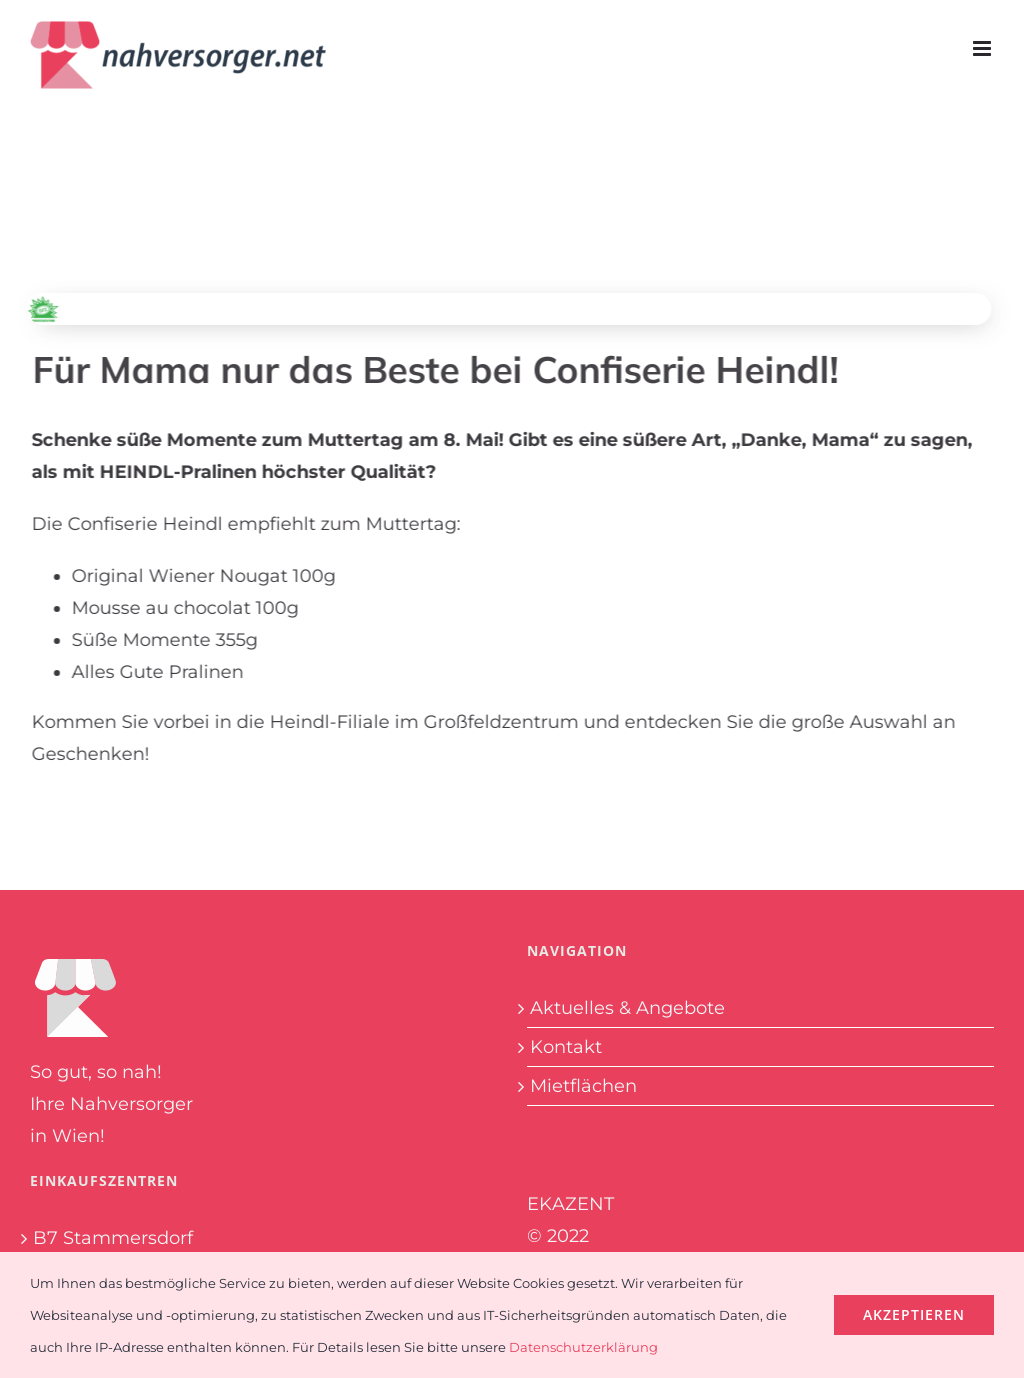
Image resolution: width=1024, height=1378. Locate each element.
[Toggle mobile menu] (983, 48)
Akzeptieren (914, 1314)
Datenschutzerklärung (583, 1347)
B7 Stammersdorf (113, 1238)
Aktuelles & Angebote (627, 1008)
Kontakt (566, 1047)
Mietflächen (583, 1086)
